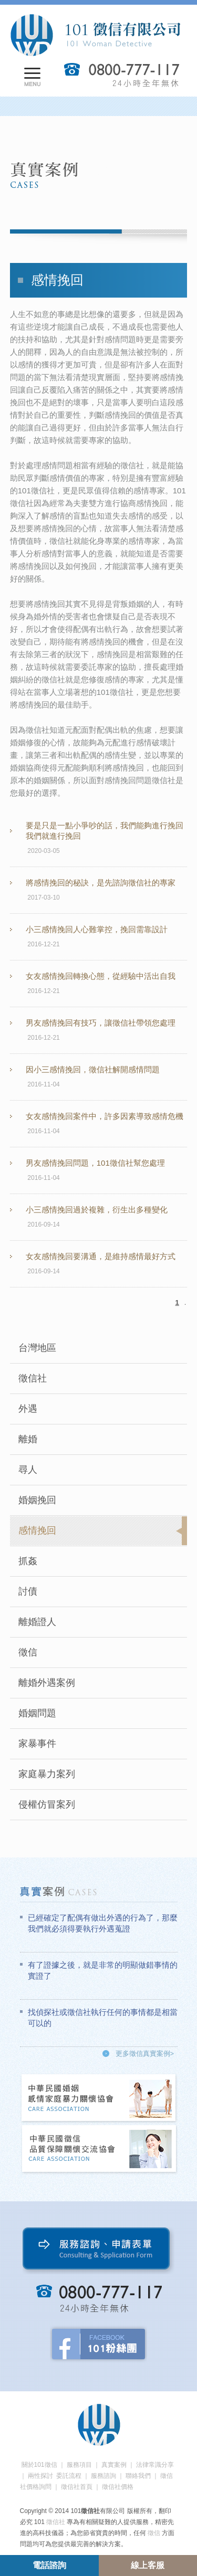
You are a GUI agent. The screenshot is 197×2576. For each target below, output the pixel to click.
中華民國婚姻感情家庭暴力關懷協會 (99, 2098)
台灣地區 (37, 1348)
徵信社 (32, 1378)
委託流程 (68, 2475)
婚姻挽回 (37, 1500)
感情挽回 (37, 1530)
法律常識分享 (155, 2464)
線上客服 (147, 2565)
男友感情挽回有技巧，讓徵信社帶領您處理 (100, 1022)
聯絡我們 (138, 2475)
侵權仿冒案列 (46, 1804)
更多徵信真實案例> (145, 2053)
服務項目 (79, 2464)
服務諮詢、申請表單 (98, 2250)
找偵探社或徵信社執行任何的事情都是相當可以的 (103, 2018)
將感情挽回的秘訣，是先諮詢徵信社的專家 (100, 882)
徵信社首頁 (76, 2486)
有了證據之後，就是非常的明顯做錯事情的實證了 (103, 1970)
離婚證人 (37, 1622)
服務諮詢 (103, 2475)
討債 (27, 1591)
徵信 (27, 1652)
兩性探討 (40, 2475)
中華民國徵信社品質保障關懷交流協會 (99, 2149)
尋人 (27, 1469)
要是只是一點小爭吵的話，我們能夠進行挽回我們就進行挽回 (104, 830)
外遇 (27, 1408)
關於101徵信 (39, 2464)
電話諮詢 (49, 2565)
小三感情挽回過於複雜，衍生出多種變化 (97, 1209)
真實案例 (114, 2464)
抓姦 (27, 1561)
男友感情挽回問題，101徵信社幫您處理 (95, 1162)
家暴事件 (37, 1743)
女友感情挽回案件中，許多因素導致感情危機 (104, 1116)
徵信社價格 (117, 2486)
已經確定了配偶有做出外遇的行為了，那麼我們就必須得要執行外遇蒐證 (103, 1923)
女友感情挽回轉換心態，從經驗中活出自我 (100, 976)
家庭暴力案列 (46, 1774)
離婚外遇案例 (46, 1682)
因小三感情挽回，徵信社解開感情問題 (93, 1069)
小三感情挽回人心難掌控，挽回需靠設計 (97, 929)
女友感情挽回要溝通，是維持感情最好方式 (100, 1256)
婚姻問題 (37, 1713)
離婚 (27, 1439)
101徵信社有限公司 (95, 35)
